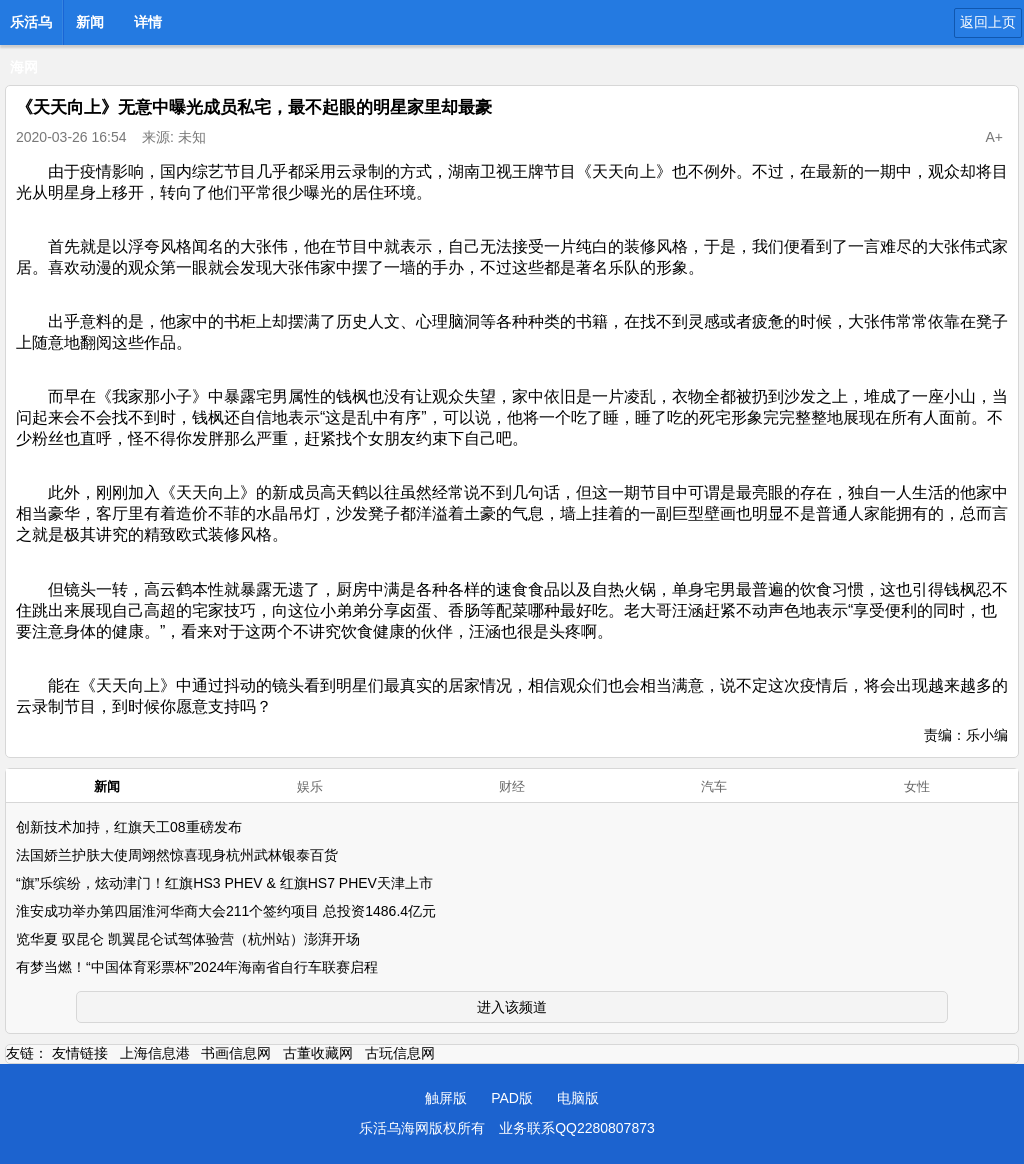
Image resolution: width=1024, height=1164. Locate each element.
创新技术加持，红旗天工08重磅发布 (129, 827)
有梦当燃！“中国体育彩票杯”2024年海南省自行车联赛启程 (197, 967)
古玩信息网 (400, 1053)
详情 (148, 22)
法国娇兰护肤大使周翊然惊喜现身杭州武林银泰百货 (177, 855)
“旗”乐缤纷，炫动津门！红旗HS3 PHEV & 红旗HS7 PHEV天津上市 (224, 883)
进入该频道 (512, 1007)
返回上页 (988, 22)
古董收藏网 (318, 1053)
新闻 (90, 22)
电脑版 (578, 1098)
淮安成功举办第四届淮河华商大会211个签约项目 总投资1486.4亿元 (226, 911)
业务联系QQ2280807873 (577, 1128)
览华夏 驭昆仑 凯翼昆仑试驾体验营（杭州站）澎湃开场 (188, 939)
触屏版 (446, 1098)
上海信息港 (155, 1053)
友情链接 (80, 1053)
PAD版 (512, 1098)
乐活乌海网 (31, 28)
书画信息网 (236, 1053)
